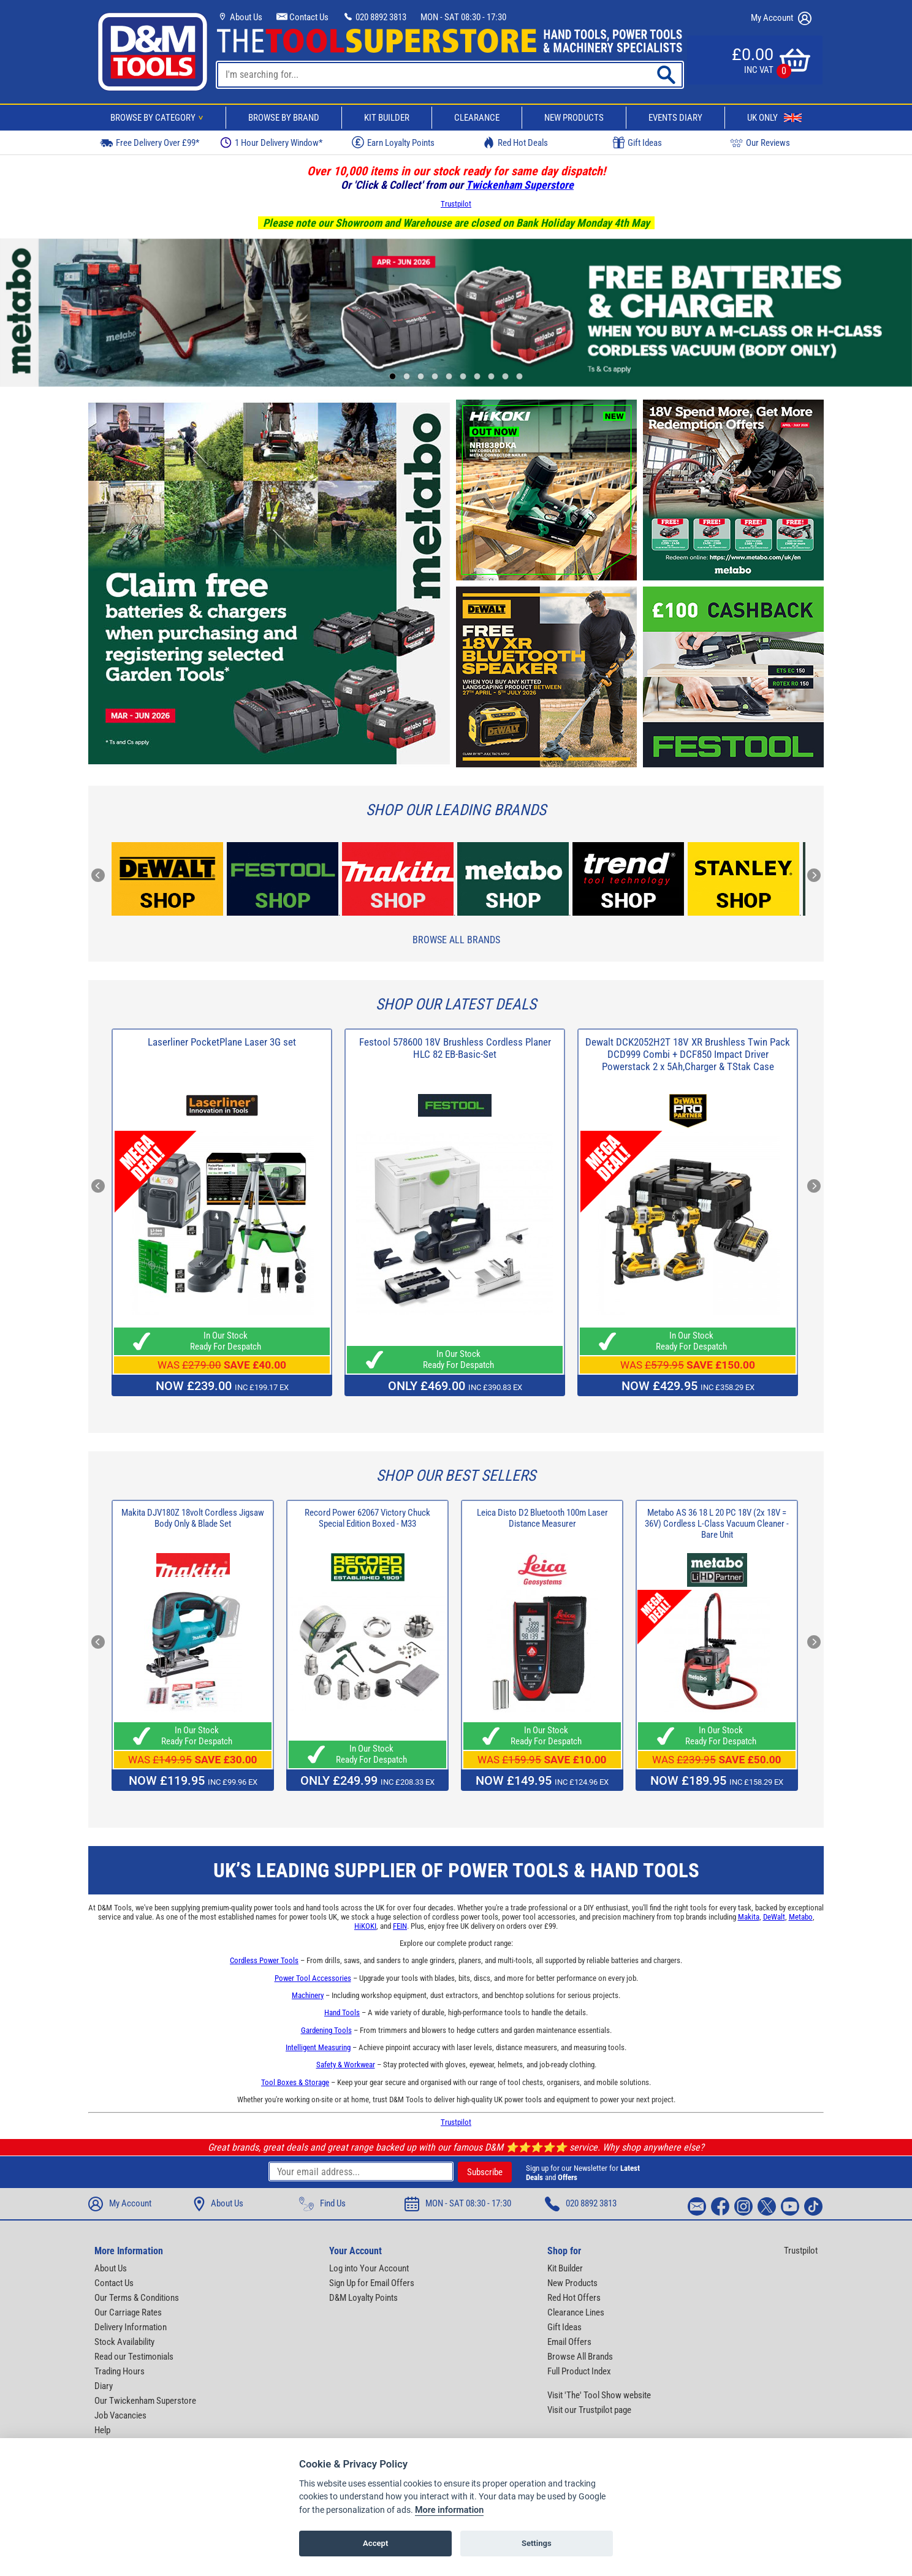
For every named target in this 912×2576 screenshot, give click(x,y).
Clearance (477, 117)
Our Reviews (760, 142)
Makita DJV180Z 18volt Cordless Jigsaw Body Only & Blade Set (192, 1518)
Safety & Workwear (345, 2064)
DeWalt (774, 1916)
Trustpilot (456, 203)
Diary (103, 2386)
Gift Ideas (637, 143)
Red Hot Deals (515, 142)
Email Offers (569, 2341)
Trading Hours (119, 2371)
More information (449, 2511)
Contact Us (302, 17)
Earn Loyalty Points (393, 142)
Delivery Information (130, 2327)
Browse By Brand (283, 117)
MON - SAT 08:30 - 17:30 (463, 17)
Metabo (801, 1916)
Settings (537, 2543)
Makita (748, 1916)
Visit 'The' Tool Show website (599, 2395)
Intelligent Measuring (318, 2047)
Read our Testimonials (133, 2356)
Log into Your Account (369, 2268)
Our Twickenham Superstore (145, 2400)
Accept (375, 2543)
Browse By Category (158, 117)
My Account (781, 18)
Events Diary (675, 117)
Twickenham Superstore (520, 184)
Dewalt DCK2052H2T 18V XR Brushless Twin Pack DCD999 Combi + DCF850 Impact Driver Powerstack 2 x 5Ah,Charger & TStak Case (687, 1054)
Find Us (322, 2204)
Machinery (308, 1995)
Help (102, 2430)
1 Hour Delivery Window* (271, 142)
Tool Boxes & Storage (295, 2082)
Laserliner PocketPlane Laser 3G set (222, 1042)
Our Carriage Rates (128, 2312)
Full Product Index (579, 2371)
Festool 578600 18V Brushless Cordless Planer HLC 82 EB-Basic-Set (455, 1048)
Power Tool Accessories (313, 1978)
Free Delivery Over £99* (149, 142)
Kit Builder (386, 117)
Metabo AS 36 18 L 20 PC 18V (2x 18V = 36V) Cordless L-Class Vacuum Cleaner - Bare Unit (717, 1523)
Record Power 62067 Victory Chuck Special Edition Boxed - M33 (367, 1518)
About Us (239, 17)
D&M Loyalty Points (363, 2297)
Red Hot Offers (574, 2297)
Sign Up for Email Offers (371, 2283)
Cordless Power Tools (264, 1960)
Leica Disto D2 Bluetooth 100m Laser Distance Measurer (542, 1518)
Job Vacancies (120, 2415)
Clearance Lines (575, 2312)
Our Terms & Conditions (136, 2297)
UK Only (774, 117)
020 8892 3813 (374, 17)
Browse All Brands (456, 940)
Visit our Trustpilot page (589, 2409)
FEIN (400, 1926)
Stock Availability (124, 2341)
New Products (574, 117)
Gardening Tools (326, 2030)
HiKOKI (365, 1926)
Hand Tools (342, 2012)
